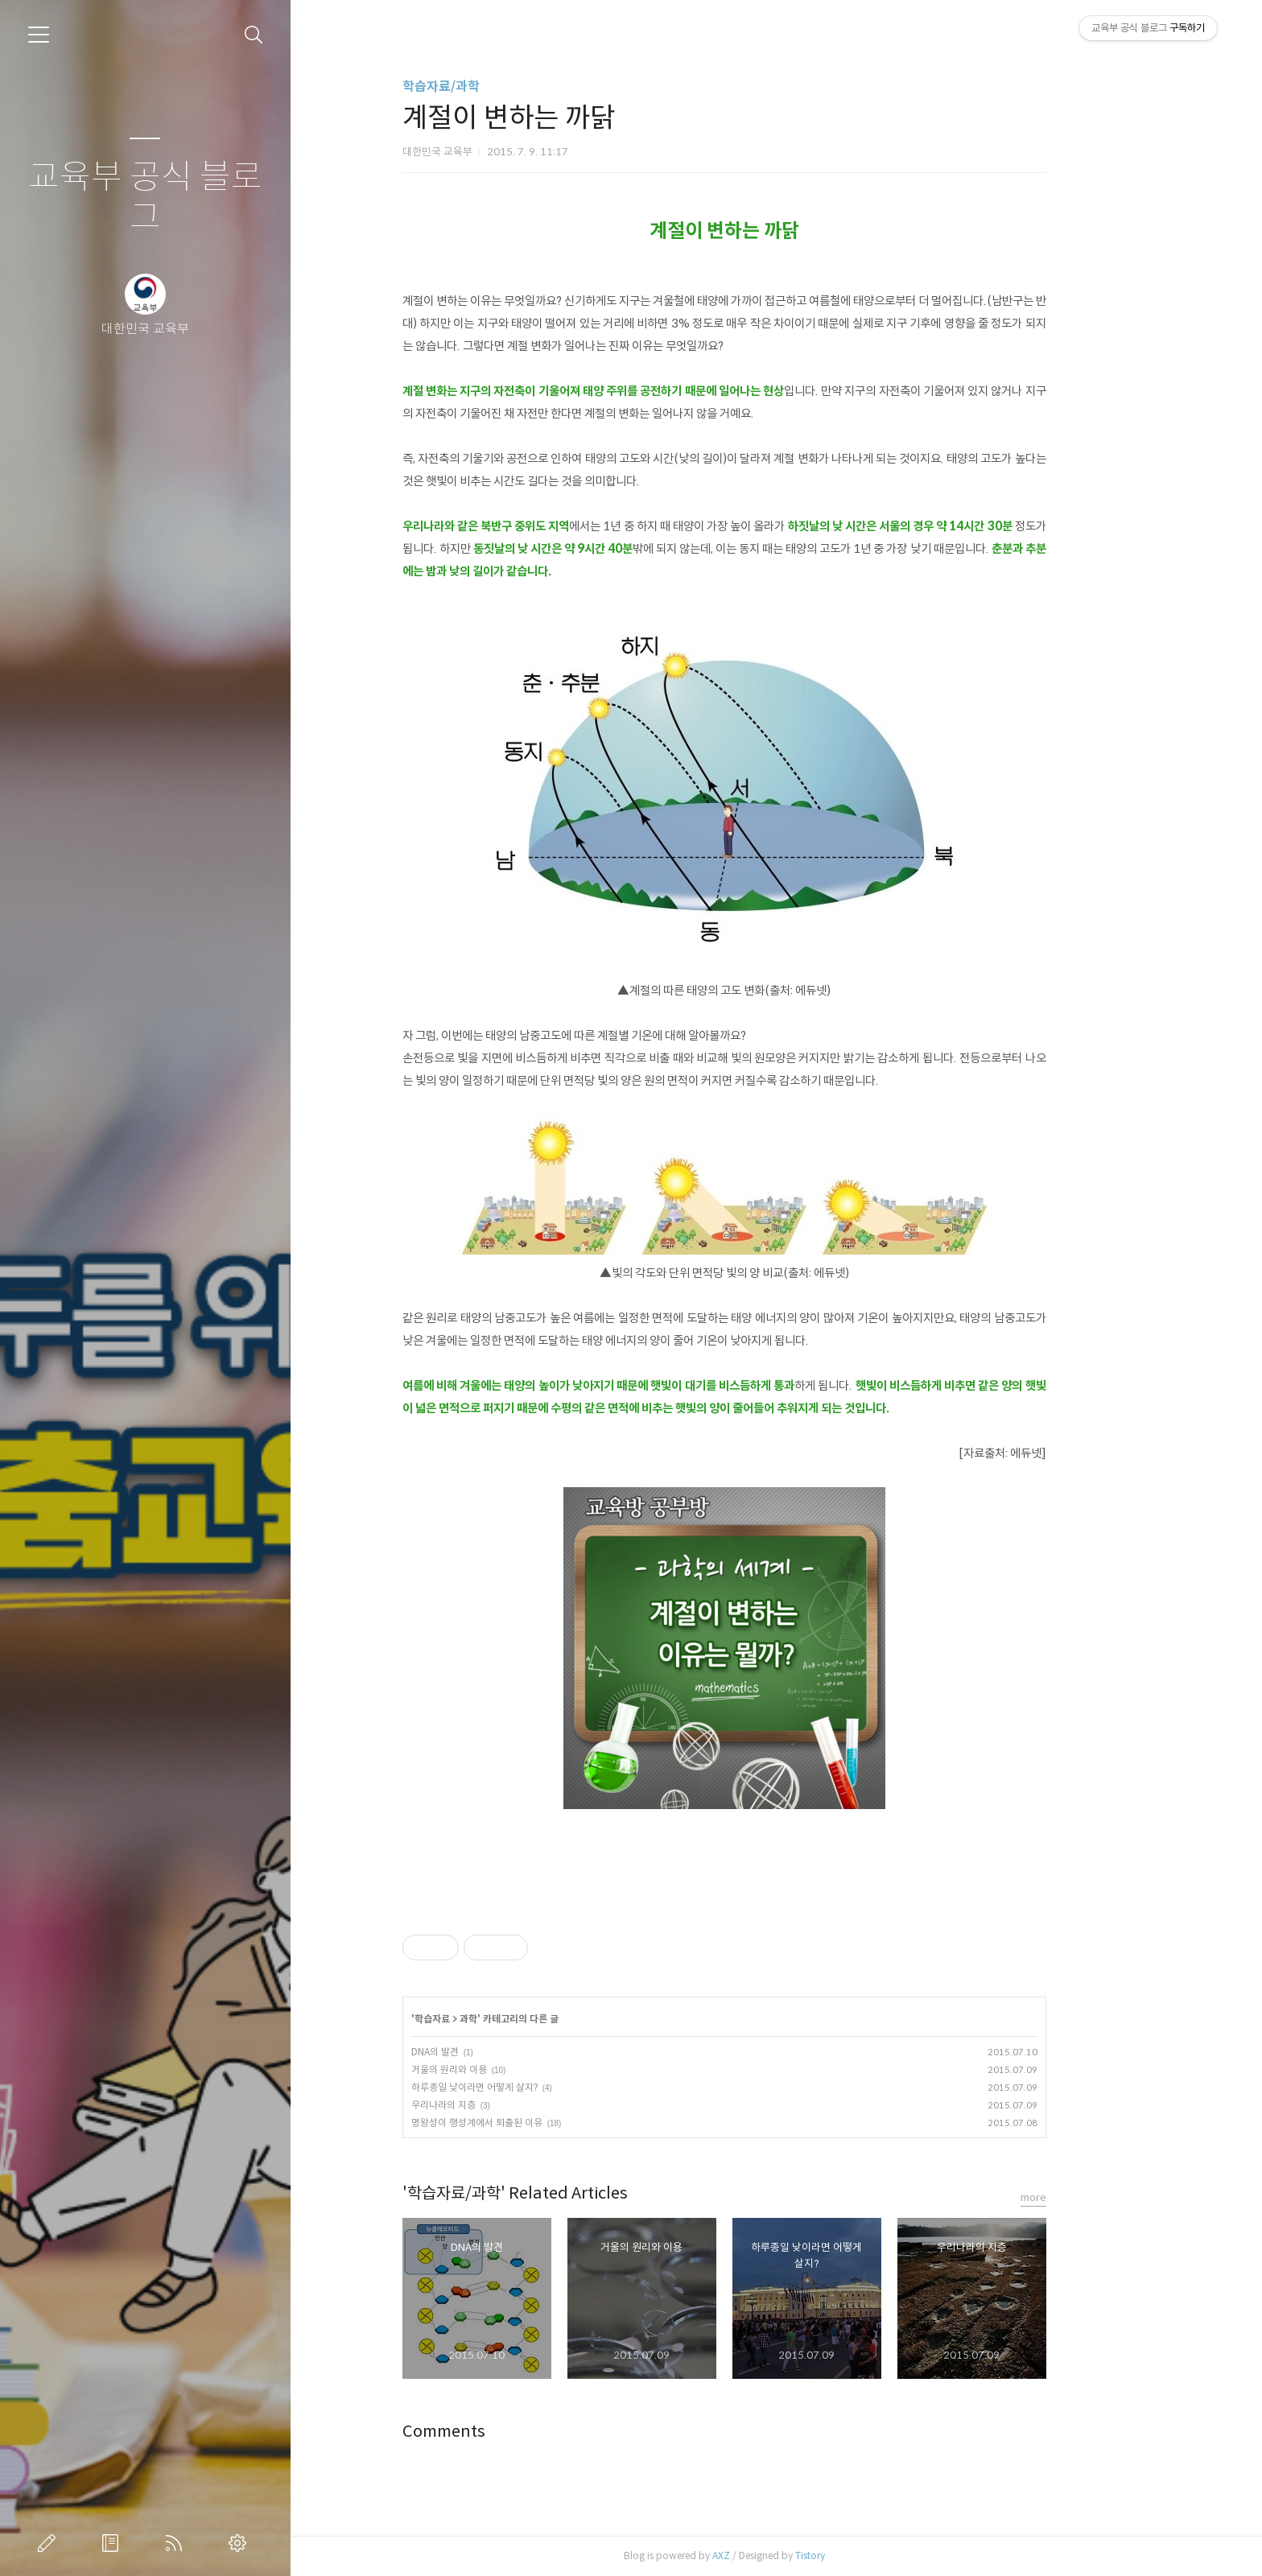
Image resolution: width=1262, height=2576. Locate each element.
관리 (240, 2543)
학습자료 (483, 2019)
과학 (520, 2019)
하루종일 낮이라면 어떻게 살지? (526, 2087)
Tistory (861, 2555)
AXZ (773, 2555)
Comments (495, 2431)
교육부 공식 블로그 (145, 197)
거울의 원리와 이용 (500, 2069)
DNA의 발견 (486, 2052)
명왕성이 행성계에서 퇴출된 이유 (528, 2122)
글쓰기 (50, 2543)
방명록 (113, 2543)
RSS (177, 2543)
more (1085, 2197)
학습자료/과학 (492, 86)
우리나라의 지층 (495, 2105)
